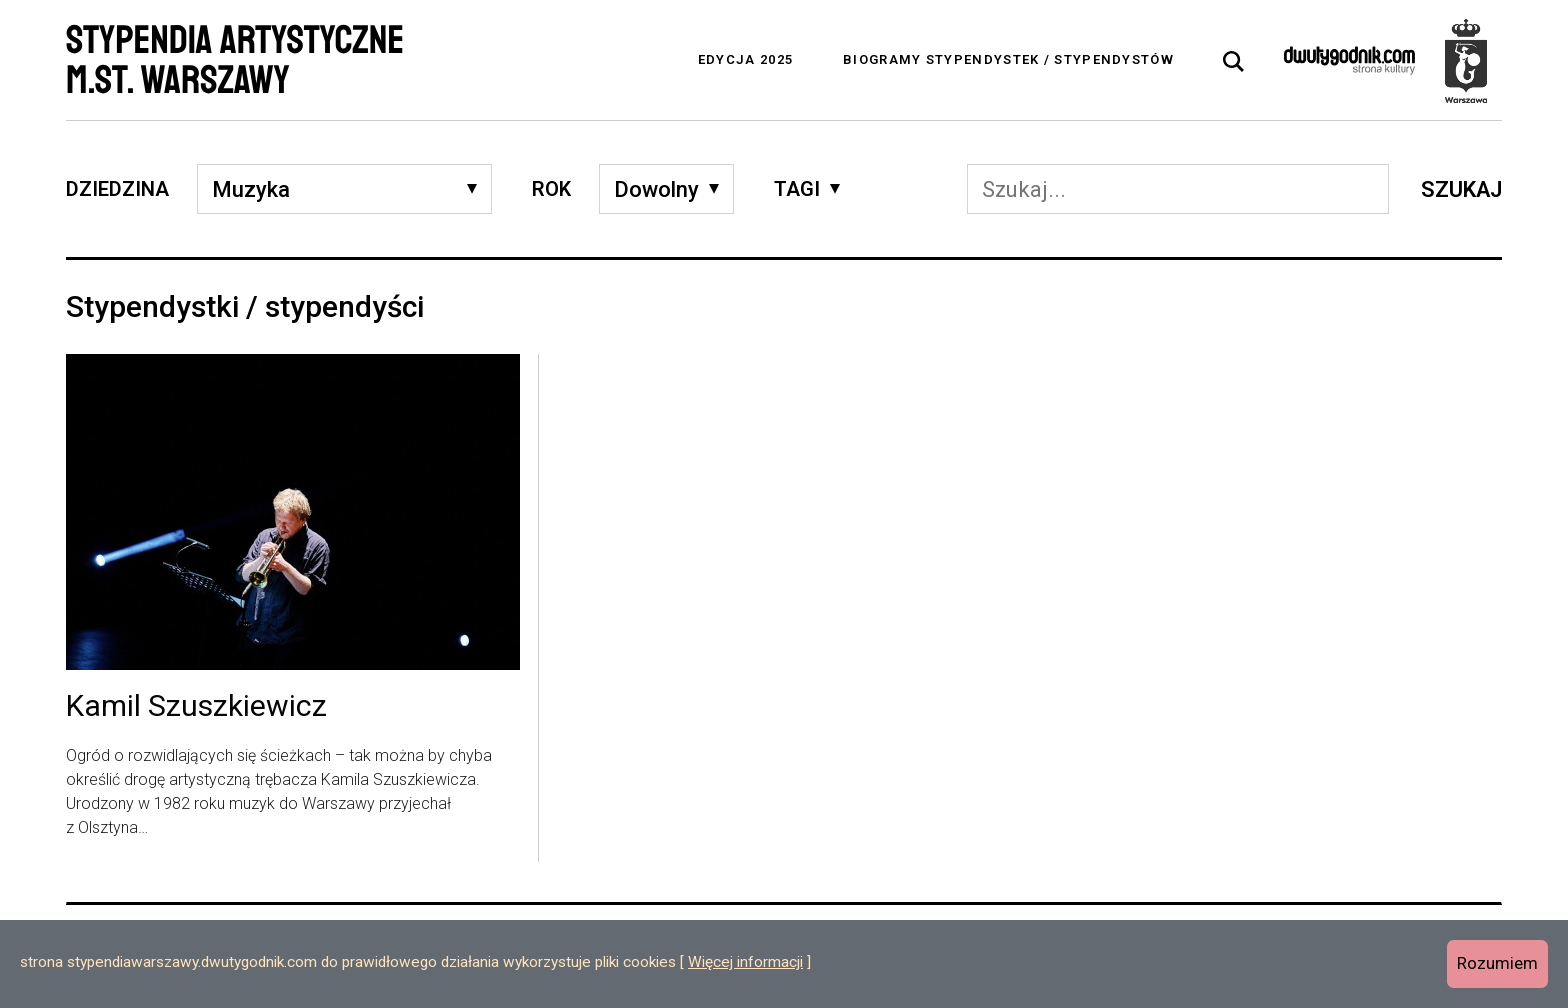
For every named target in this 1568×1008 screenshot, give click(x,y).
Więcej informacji (745, 962)
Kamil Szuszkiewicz (196, 707)
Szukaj (1461, 189)
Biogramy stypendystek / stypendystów (1008, 59)
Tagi (797, 189)
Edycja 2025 (745, 59)
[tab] (1234, 62)
